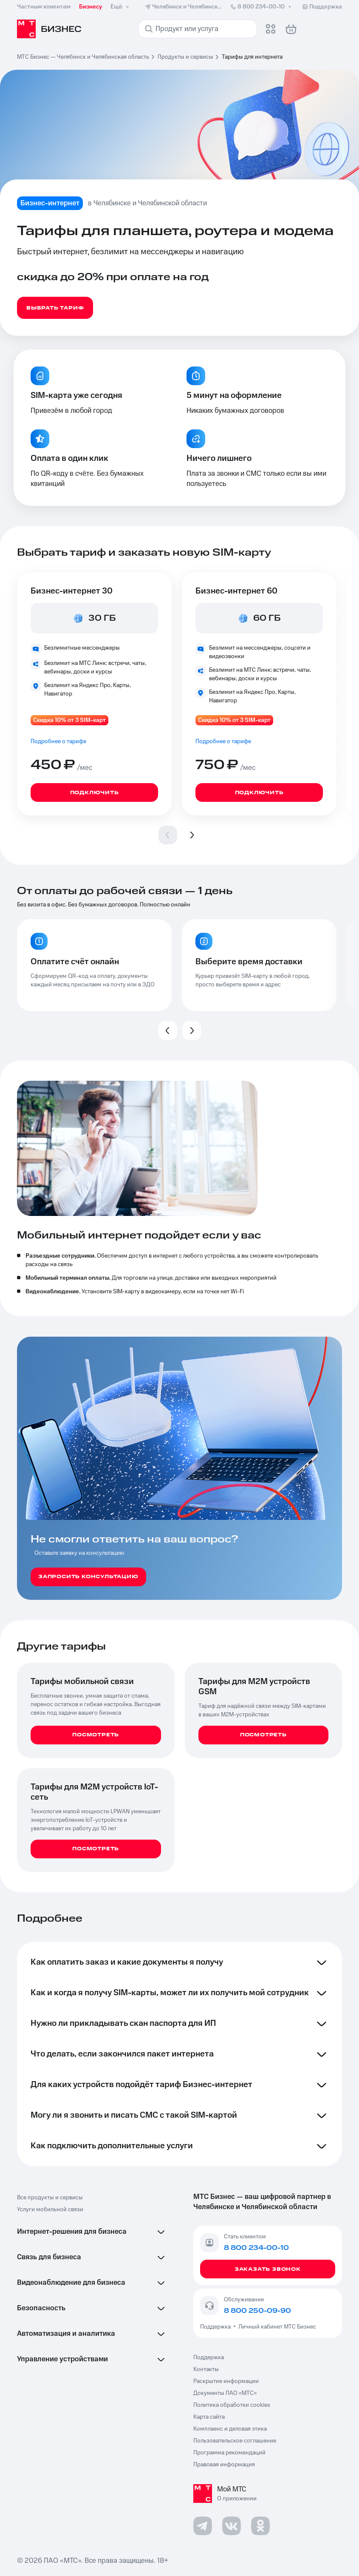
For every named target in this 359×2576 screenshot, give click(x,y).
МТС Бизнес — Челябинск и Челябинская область (83, 57)
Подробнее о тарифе (58, 741)
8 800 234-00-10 (261, 7)
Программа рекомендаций (229, 2452)
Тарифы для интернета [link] (252, 57)
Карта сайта (209, 2417)
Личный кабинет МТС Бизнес (277, 2327)
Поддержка (216, 2327)
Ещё (120, 7)
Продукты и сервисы (185, 57)
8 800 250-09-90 (257, 2310)
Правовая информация (224, 2464)
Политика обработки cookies (231, 2405)
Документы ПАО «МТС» (225, 2393)
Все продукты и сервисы (50, 2197)
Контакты (206, 2369)
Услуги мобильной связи (50, 2209)
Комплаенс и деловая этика (230, 2429)
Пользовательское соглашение (234, 2441)
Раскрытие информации (226, 2381)
